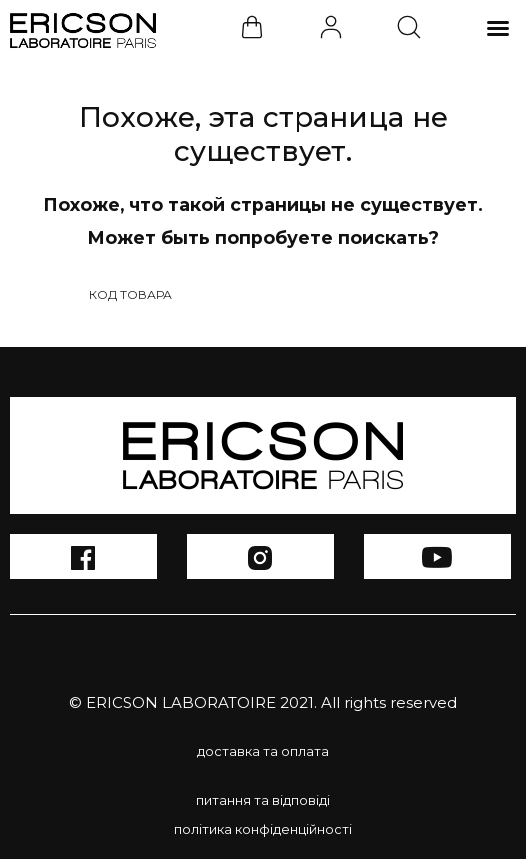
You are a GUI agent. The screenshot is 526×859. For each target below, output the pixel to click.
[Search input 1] (250, 294)
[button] (498, 28)
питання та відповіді (263, 800)
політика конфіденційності (263, 829)
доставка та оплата (263, 751)
